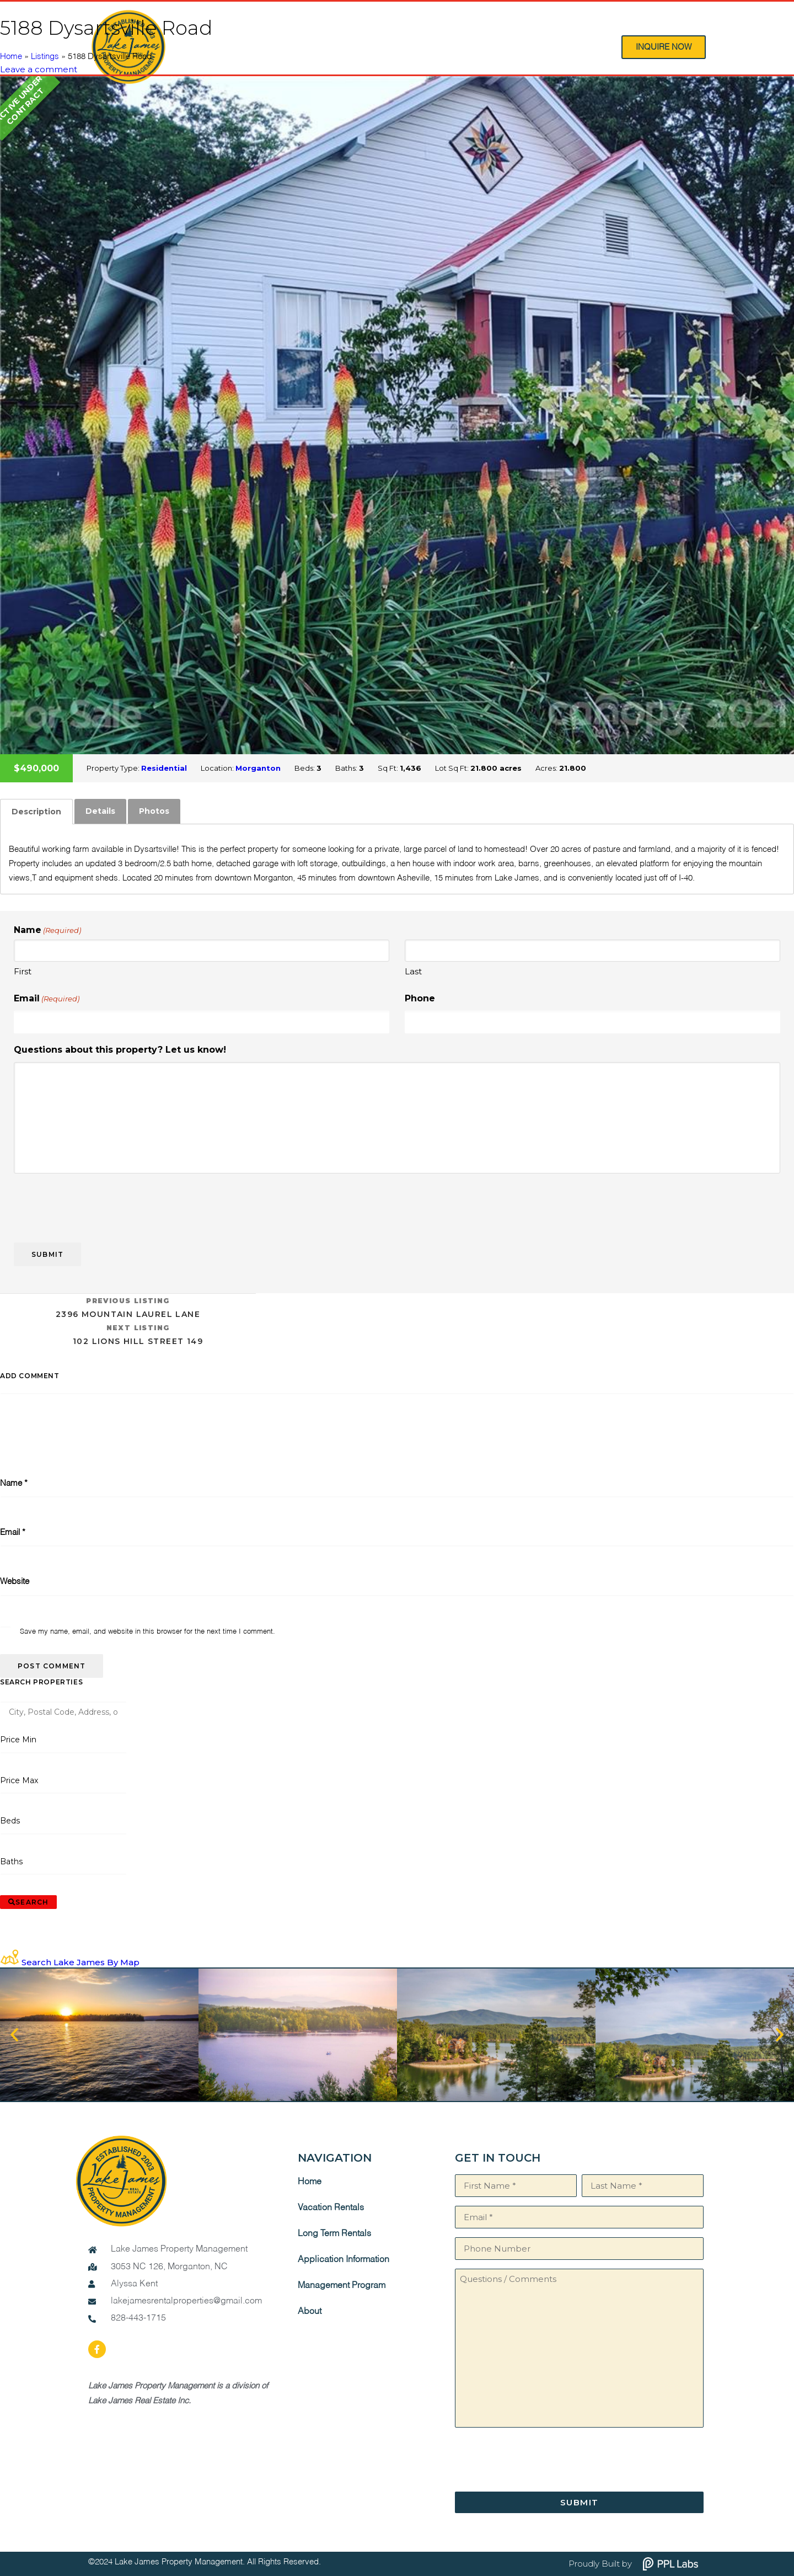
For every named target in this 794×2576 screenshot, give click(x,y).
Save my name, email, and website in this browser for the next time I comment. (147, 1631)
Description (36, 812)
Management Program (341, 2285)
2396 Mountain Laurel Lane (128, 1306)
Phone (420, 998)
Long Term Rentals (334, 2234)
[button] (14, 2035)
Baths (11, 1861)
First (22, 971)
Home (11, 56)
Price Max (19, 1780)
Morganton (258, 768)
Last (413, 971)
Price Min (18, 1740)
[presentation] (97, 1203)
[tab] (36, 811)
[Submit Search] (28, 1902)
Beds (10, 1821)
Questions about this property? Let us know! (120, 1049)
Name (14, 1483)
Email (46, 999)
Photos (154, 811)
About (309, 2311)
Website (14, 1581)
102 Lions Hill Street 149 (138, 1333)
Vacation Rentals (331, 2208)
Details (100, 811)
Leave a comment (38, 69)
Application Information (343, 2259)
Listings (45, 56)
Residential (164, 768)
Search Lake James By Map (81, 1962)
